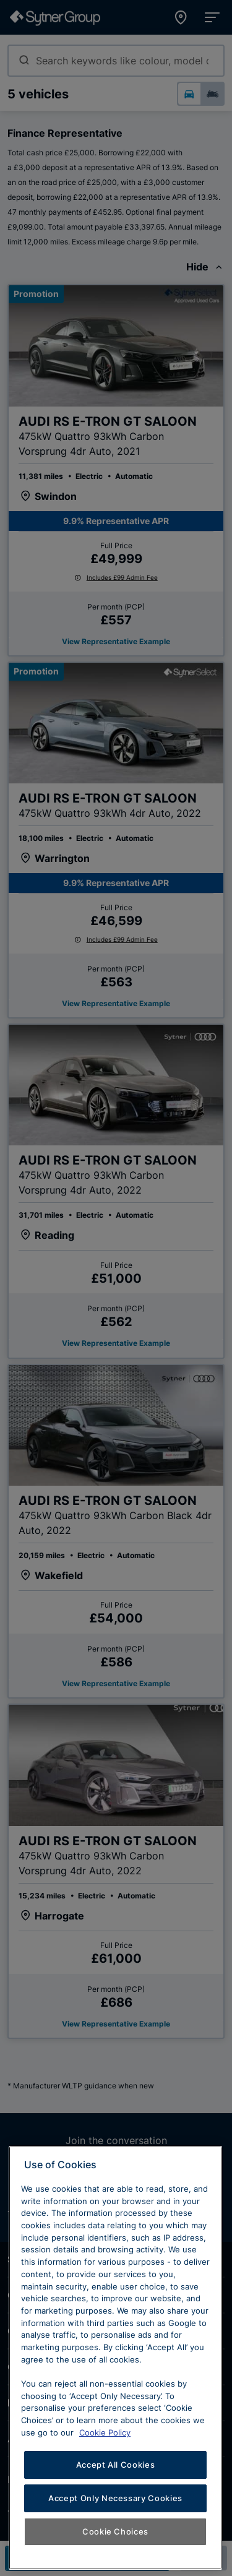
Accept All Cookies (115, 2541)
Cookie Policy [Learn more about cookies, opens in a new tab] (105, 2509)
